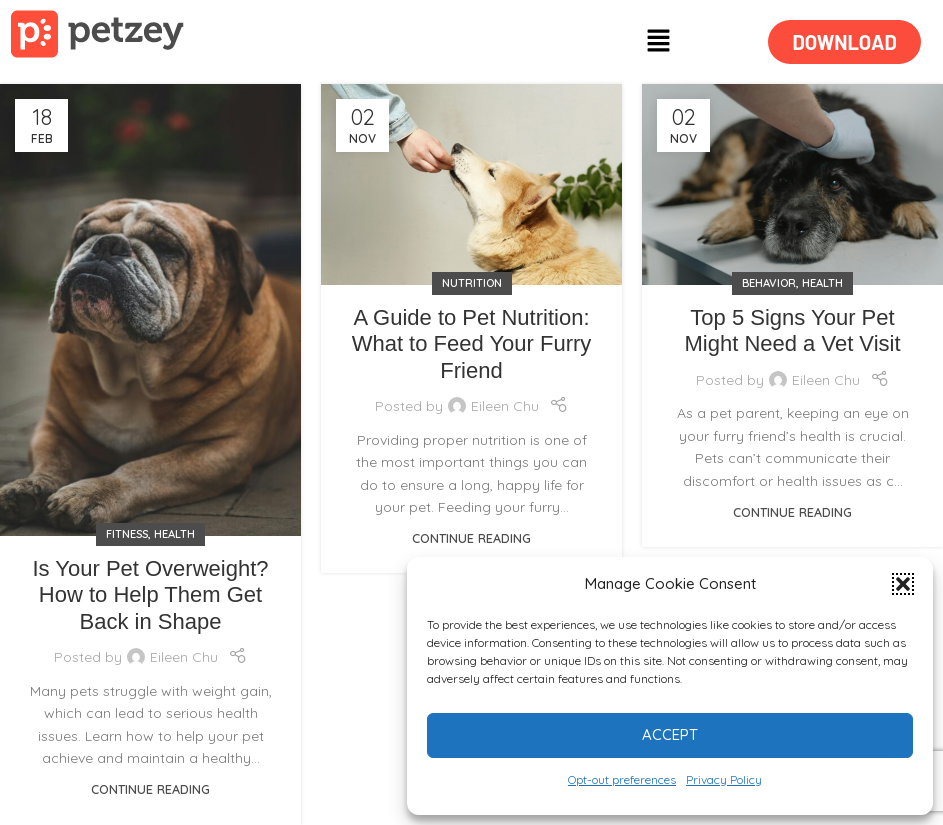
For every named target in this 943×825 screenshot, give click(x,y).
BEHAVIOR (769, 283)
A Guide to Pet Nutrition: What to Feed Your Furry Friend (472, 344)
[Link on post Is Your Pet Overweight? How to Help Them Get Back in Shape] (150, 310)
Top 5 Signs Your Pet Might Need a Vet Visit (792, 330)
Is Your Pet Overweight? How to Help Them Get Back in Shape (150, 595)
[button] (903, 584)
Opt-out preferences (622, 779)
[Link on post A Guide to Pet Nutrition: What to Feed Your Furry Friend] (471, 184)
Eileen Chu (184, 657)
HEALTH (174, 534)
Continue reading (150, 789)
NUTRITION (472, 283)
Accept (670, 734)
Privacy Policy (724, 779)
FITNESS (127, 534)
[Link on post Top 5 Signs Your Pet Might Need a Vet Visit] (792, 184)
